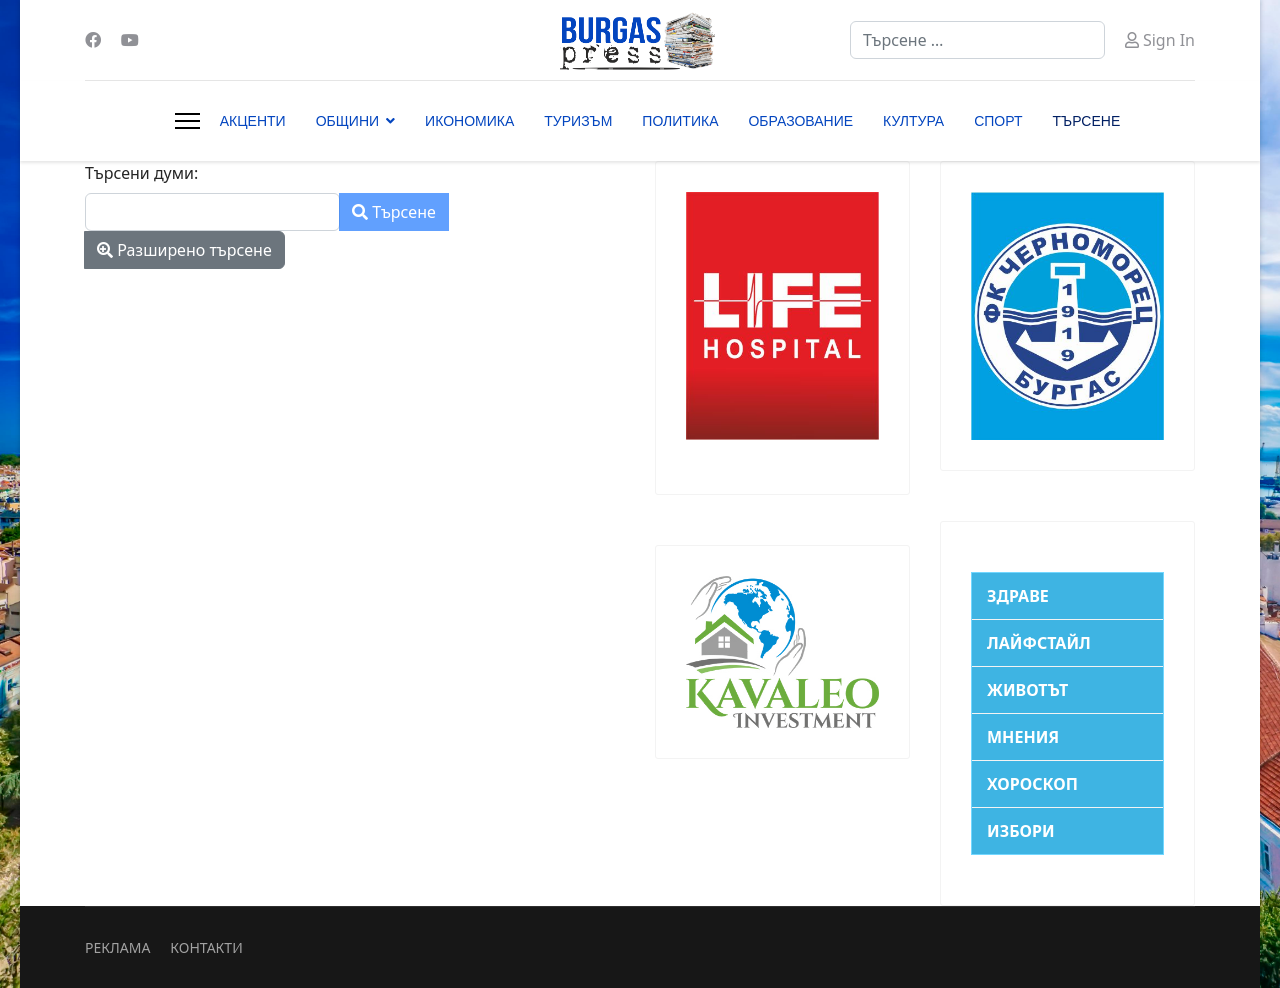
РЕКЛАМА (117, 947)
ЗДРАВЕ (1018, 596)
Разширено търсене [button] (184, 250)
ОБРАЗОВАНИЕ (800, 121)
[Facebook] (93, 40)
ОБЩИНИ (347, 121)
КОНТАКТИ (206, 947)
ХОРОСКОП (1032, 784)
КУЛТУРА (913, 121)
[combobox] (977, 40)
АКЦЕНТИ (253, 121)
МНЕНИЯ (1023, 737)
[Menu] (187, 121)
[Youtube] (130, 40)
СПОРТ (998, 121)
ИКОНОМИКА (469, 121)
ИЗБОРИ (1021, 831)
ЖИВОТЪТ (1027, 690)
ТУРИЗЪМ (578, 121)
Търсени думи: (141, 173)
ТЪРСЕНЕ (1087, 121)
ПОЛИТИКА (680, 121)
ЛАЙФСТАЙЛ (1039, 643)
